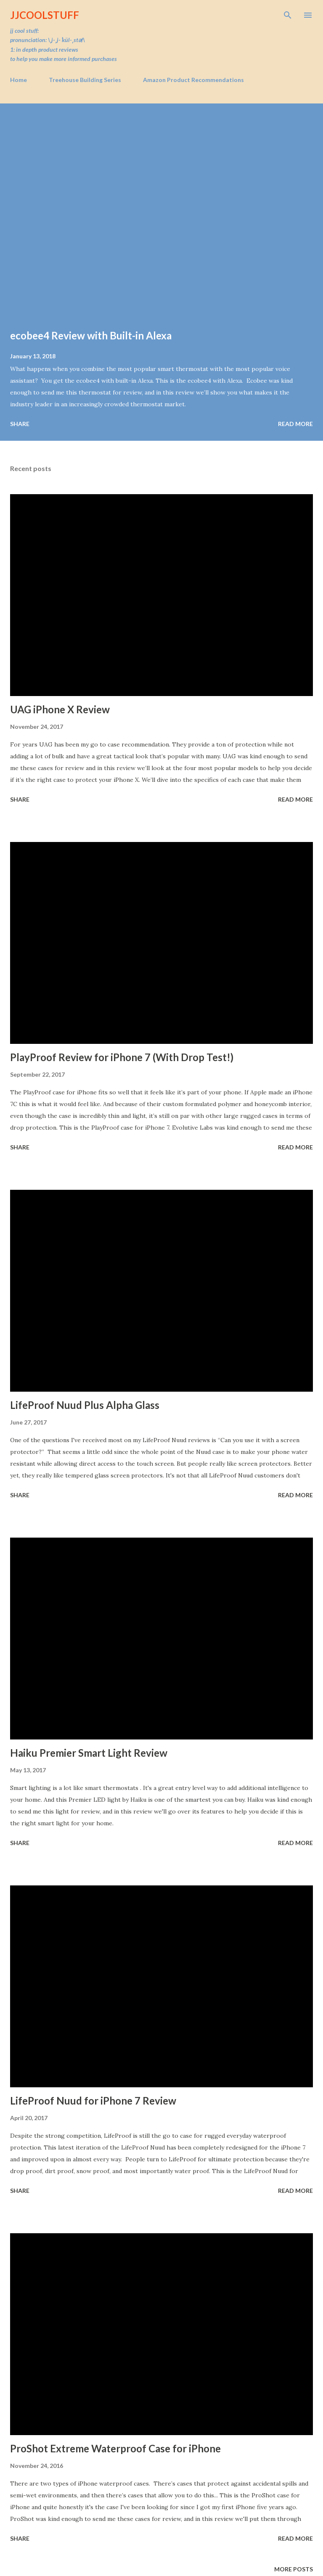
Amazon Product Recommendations (193, 79)
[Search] (288, 15)
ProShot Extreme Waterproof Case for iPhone (115, 2448)
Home (18, 79)
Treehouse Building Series (85, 79)
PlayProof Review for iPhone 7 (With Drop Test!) (121, 1057)
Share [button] (19, 423)
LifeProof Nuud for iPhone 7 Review (93, 2100)
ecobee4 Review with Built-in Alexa (91, 335)
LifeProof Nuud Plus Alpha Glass (84, 1405)
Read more (295, 423)
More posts (293, 2569)
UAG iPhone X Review (60, 709)
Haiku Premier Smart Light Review (88, 1753)
